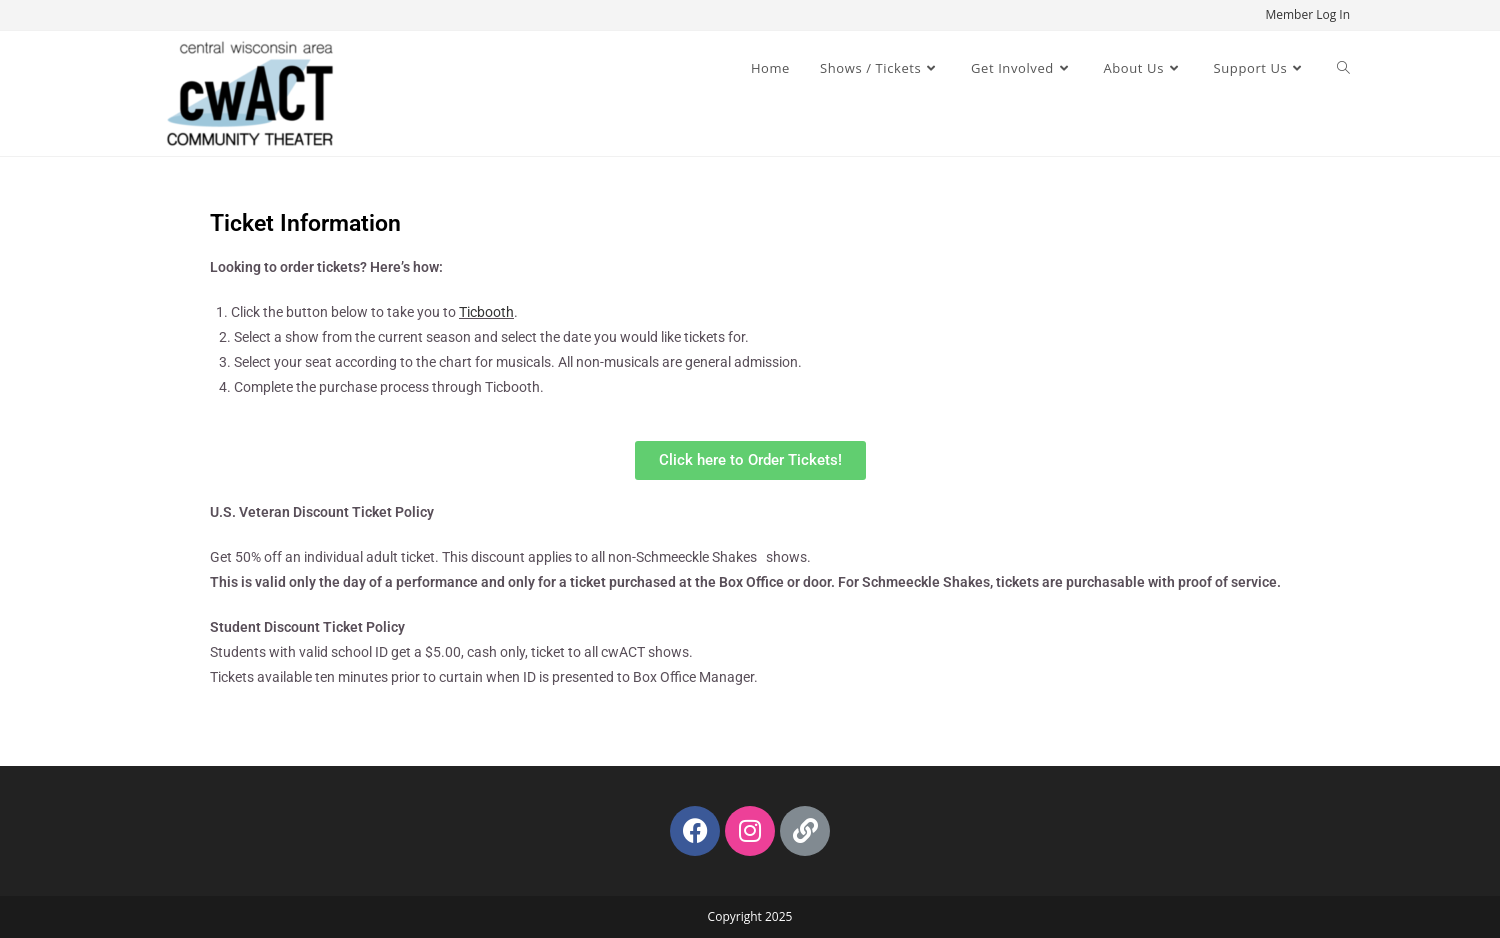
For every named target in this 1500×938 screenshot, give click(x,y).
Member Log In (1307, 14)
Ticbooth (486, 312)
